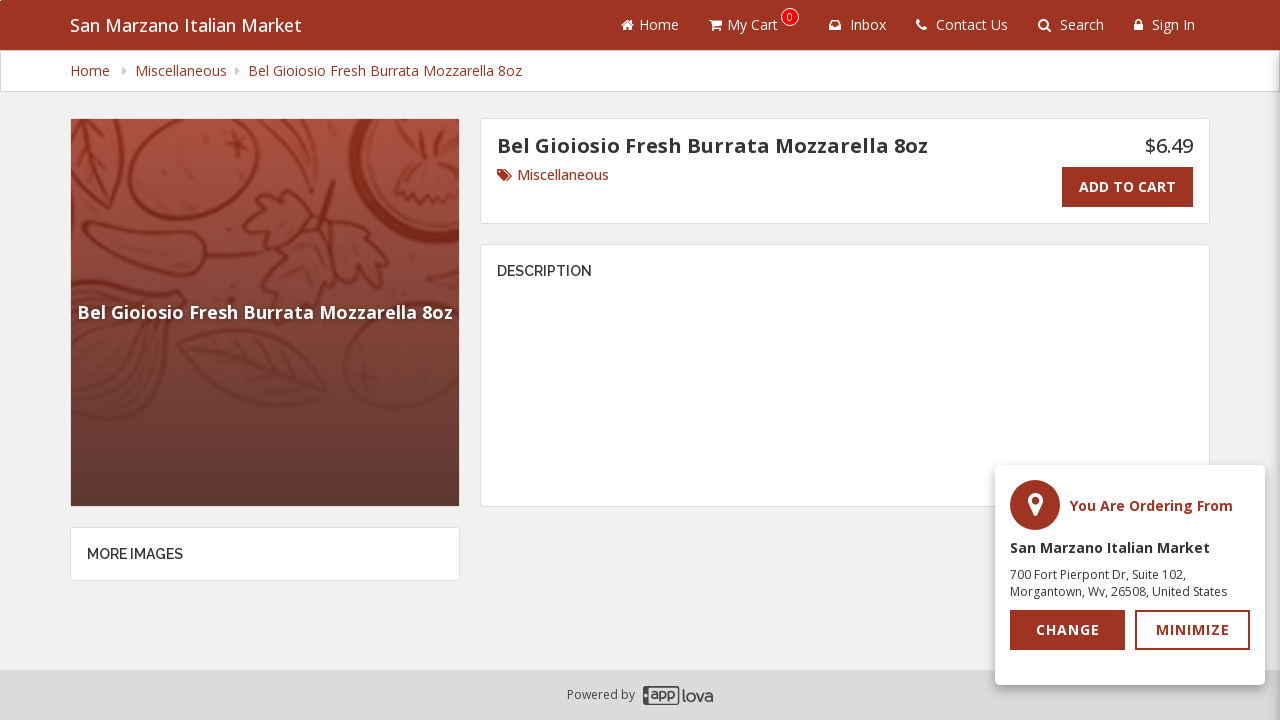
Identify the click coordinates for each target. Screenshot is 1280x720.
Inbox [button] (857, 24)
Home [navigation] (92, 70)
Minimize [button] (1193, 629)
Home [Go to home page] (650, 24)
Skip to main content (0, 0)
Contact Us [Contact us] (962, 24)
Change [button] (1068, 629)
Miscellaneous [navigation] (181, 70)
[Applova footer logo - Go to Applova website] (678, 695)
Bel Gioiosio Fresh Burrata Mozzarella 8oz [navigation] (385, 70)
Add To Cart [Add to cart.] (1127, 186)
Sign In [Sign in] (1164, 24)
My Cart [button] (754, 21)
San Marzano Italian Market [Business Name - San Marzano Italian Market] (186, 25)
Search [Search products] (1071, 24)
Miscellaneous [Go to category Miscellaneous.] (553, 174)
